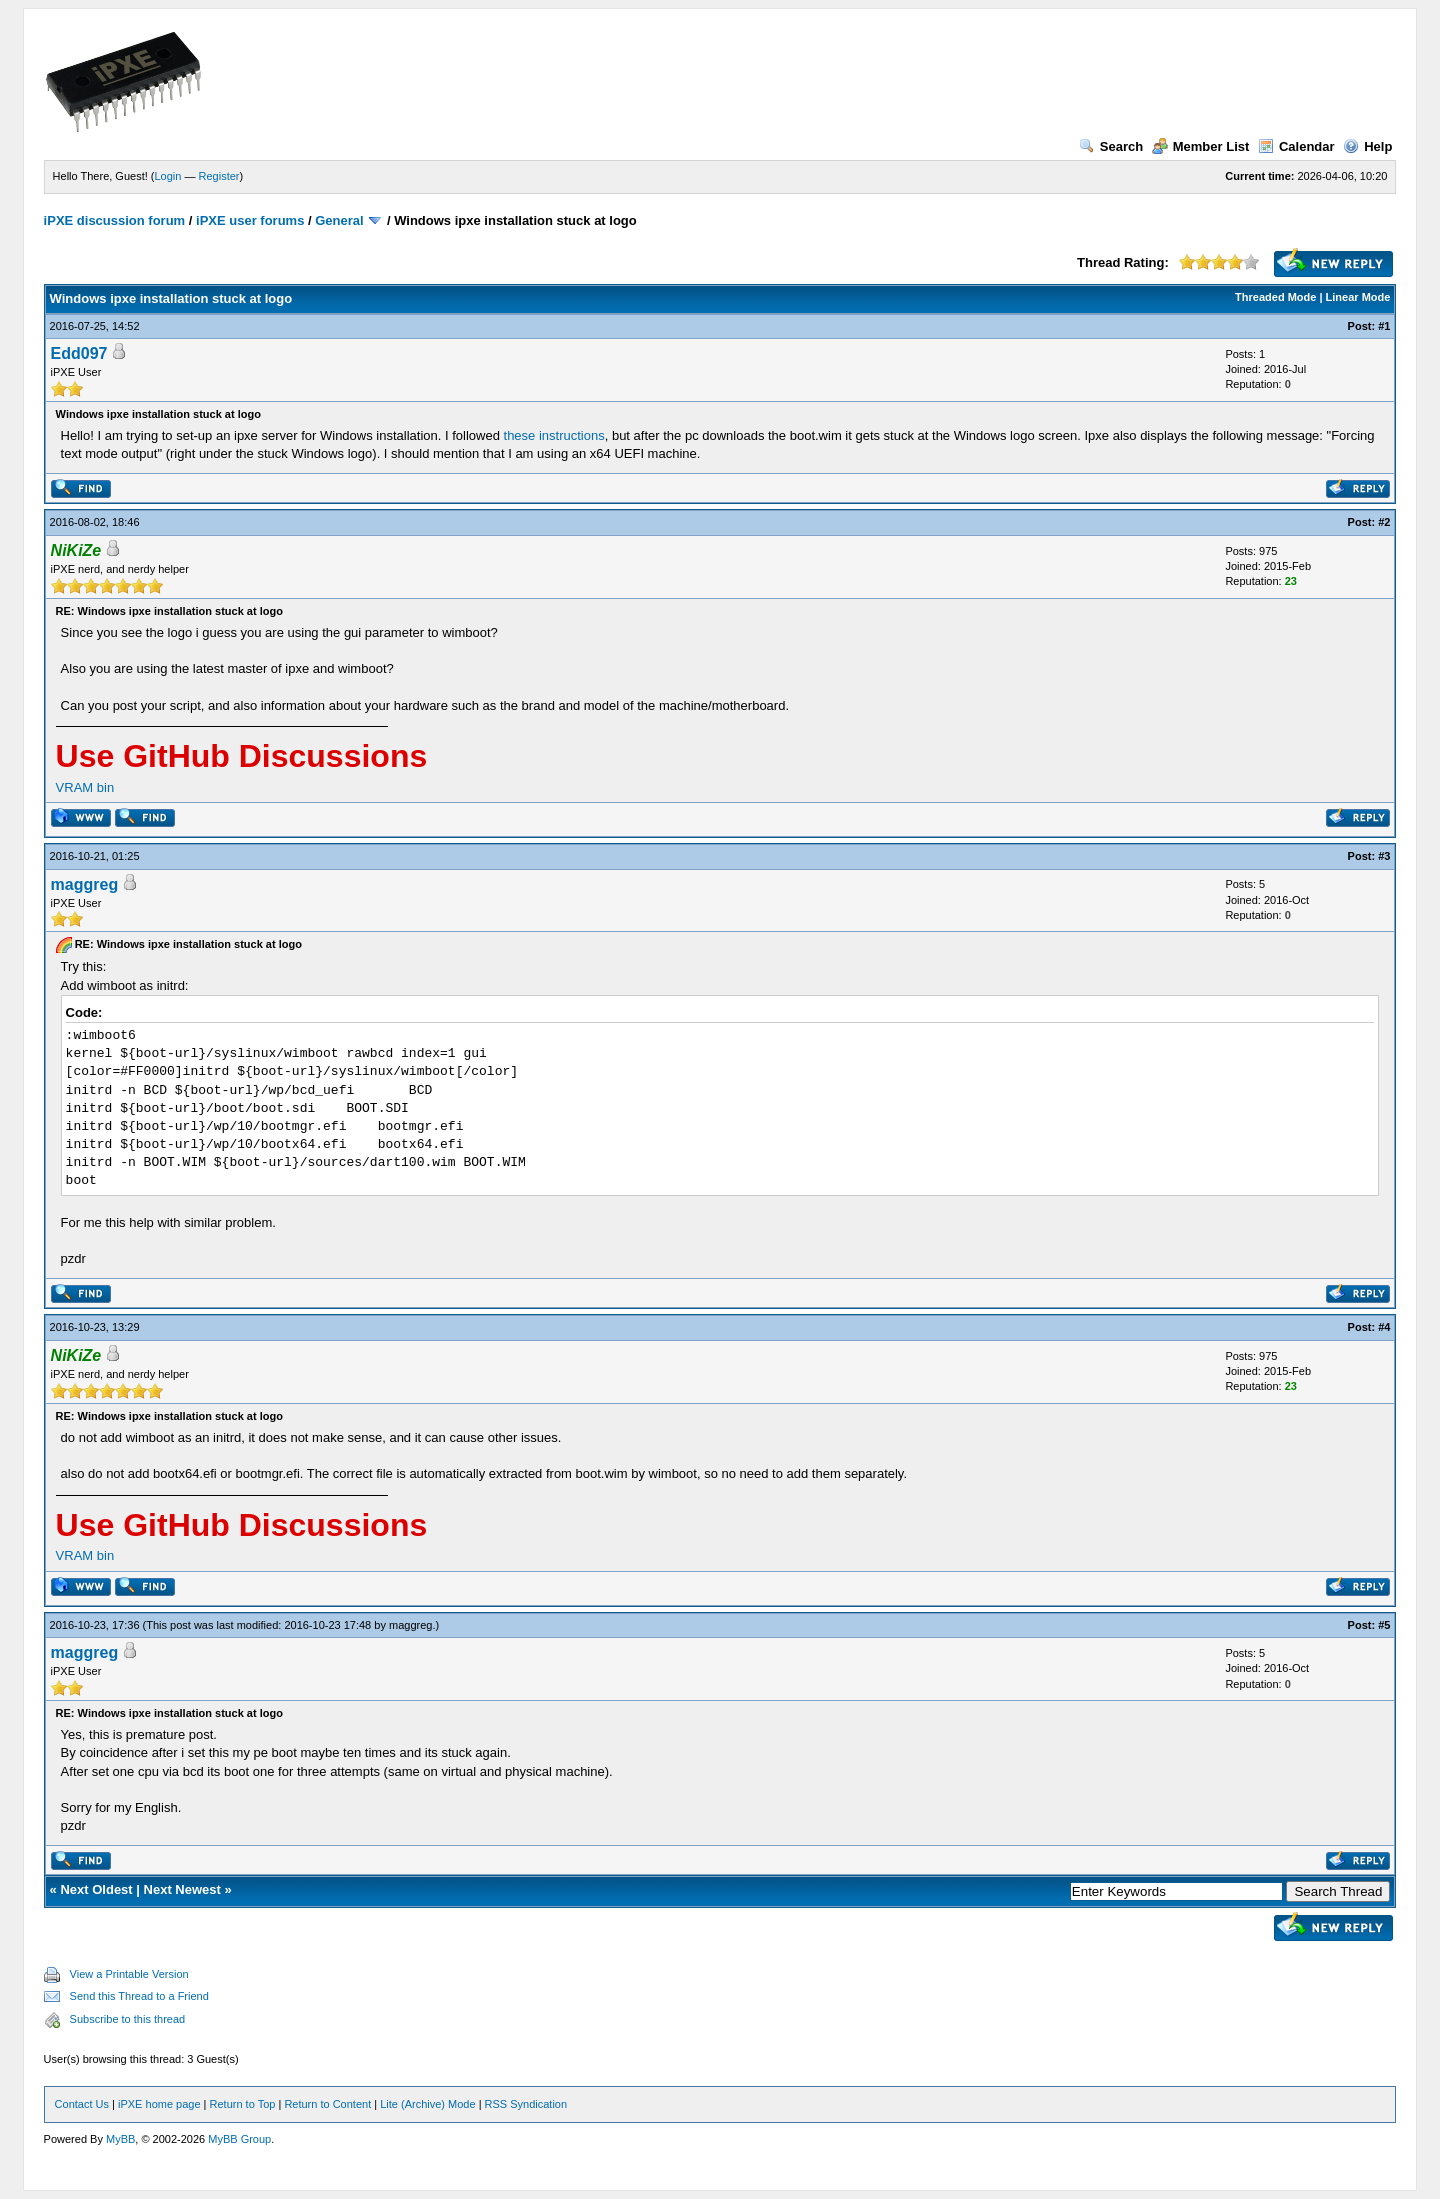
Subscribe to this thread (128, 2019)
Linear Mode (1358, 297)
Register (219, 176)
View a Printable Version (129, 1974)
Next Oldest (96, 1889)
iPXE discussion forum (115, 220)
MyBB (120, 2139)
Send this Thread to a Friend (139, 1996)
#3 (1384, 856)
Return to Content (327, 2104)
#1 (1384, 326)
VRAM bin (85, 787)
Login (168, 176)
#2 (1384, 522)
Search (1111, 146)
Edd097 (79, 353)
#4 (1384, 1327)
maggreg (85, 884)
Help (1367, 146)
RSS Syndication (526, 2104)
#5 (1384, 1625)
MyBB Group (239, 2139)
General (339, 220)
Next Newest (182, 1889)
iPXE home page (159, 2104)
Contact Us (82, 2104)
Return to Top (243, 2104)
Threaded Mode (1275, 297)
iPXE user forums (250, 220)
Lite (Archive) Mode (427, 2104)
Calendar (1296, 146)
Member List (1201, 146)
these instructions (554, 435)
